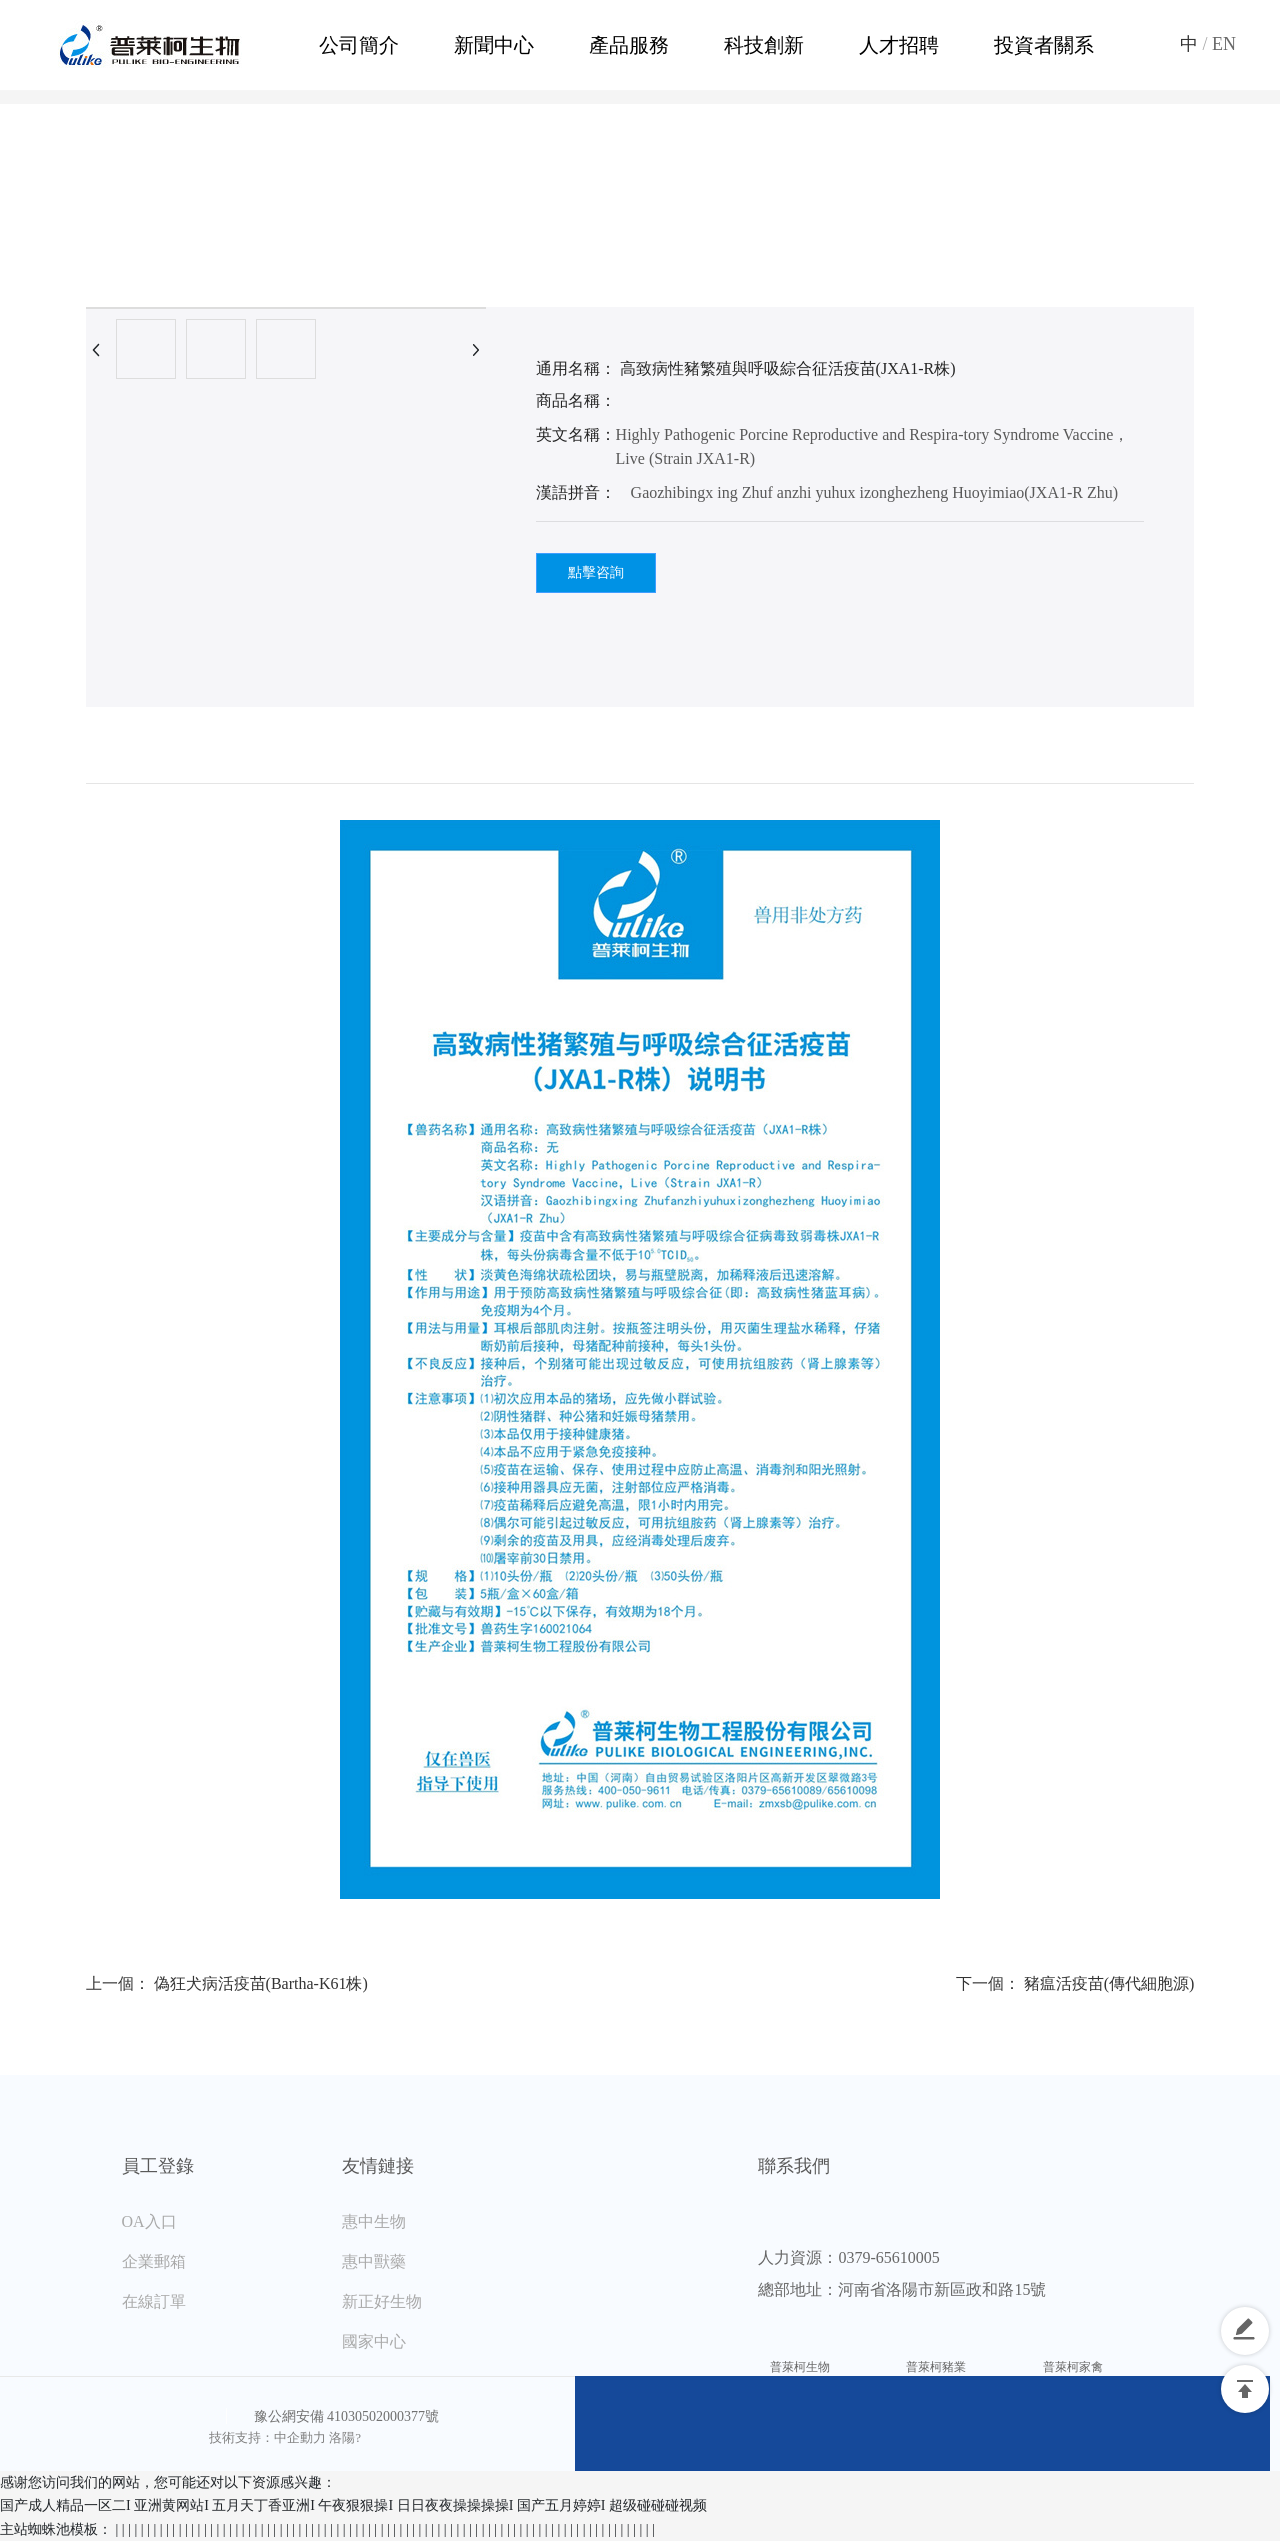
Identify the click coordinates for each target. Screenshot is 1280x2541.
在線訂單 (154, 2301)
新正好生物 (382, 2301)
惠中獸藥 (374, 2261)
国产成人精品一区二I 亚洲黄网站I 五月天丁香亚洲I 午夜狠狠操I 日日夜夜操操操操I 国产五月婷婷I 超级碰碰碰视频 (353, 2505)
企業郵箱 (154, 2261)
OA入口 (149, 2221)
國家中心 (374, 2341)
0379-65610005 (888, 2257)
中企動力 (300, 2437)
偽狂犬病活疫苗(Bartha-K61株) (261, 1983)
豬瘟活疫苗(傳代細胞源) (1109, 1983)
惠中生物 (374, 2221)
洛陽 (342, 2437)
